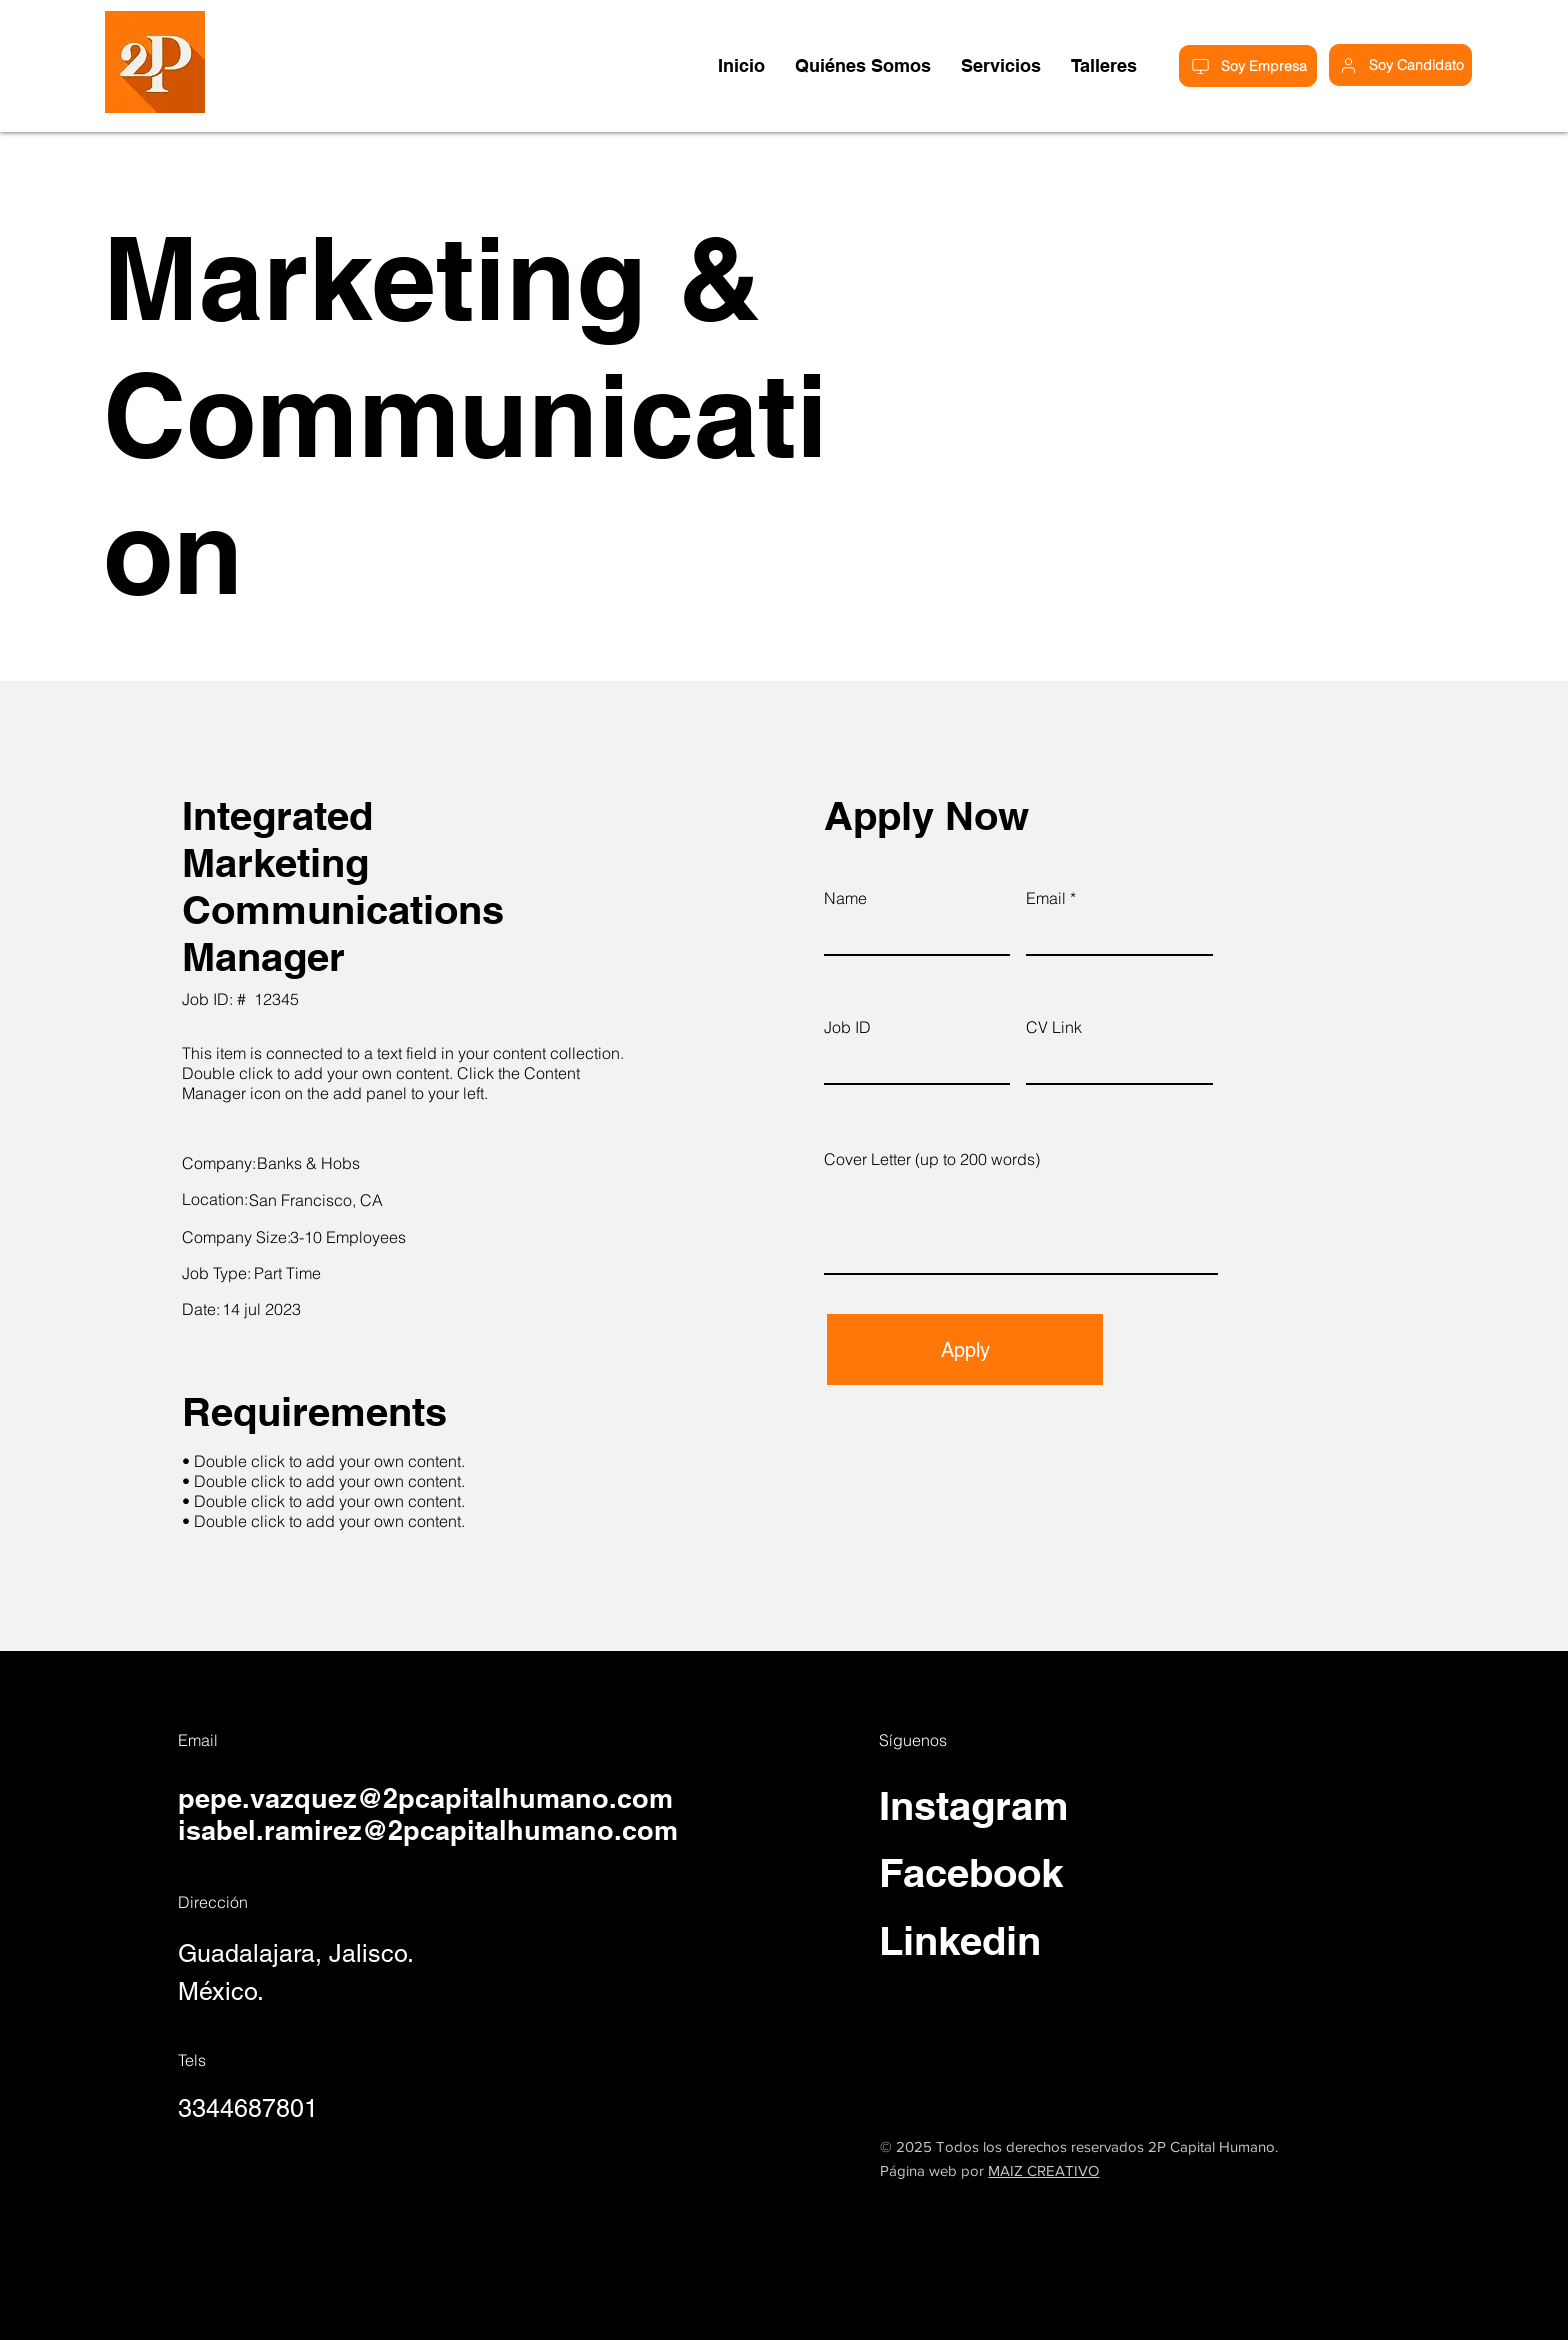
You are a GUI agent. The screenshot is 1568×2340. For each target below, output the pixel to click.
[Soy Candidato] (1400, 65)
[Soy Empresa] (1248, 66)
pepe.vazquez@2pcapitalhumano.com (425, 1798)
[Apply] (965, 1349)
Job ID (847, 1027)
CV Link (1054, 1027)
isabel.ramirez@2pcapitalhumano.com (428, 1830)
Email (1046, 898)
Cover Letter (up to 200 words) (932, 1159)
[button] (1104, 65)
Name (845, 898)
